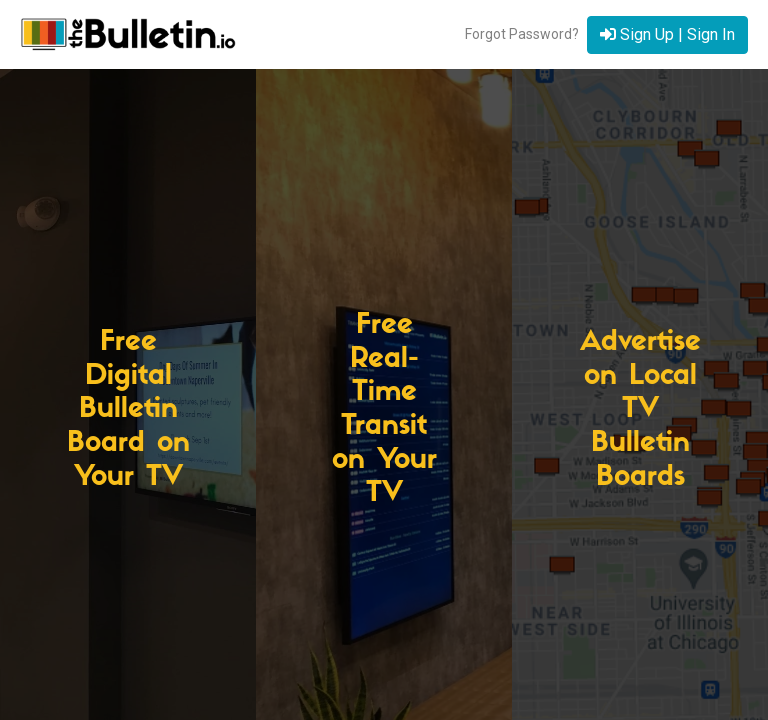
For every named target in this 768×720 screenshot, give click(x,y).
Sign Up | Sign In (667, 34)
